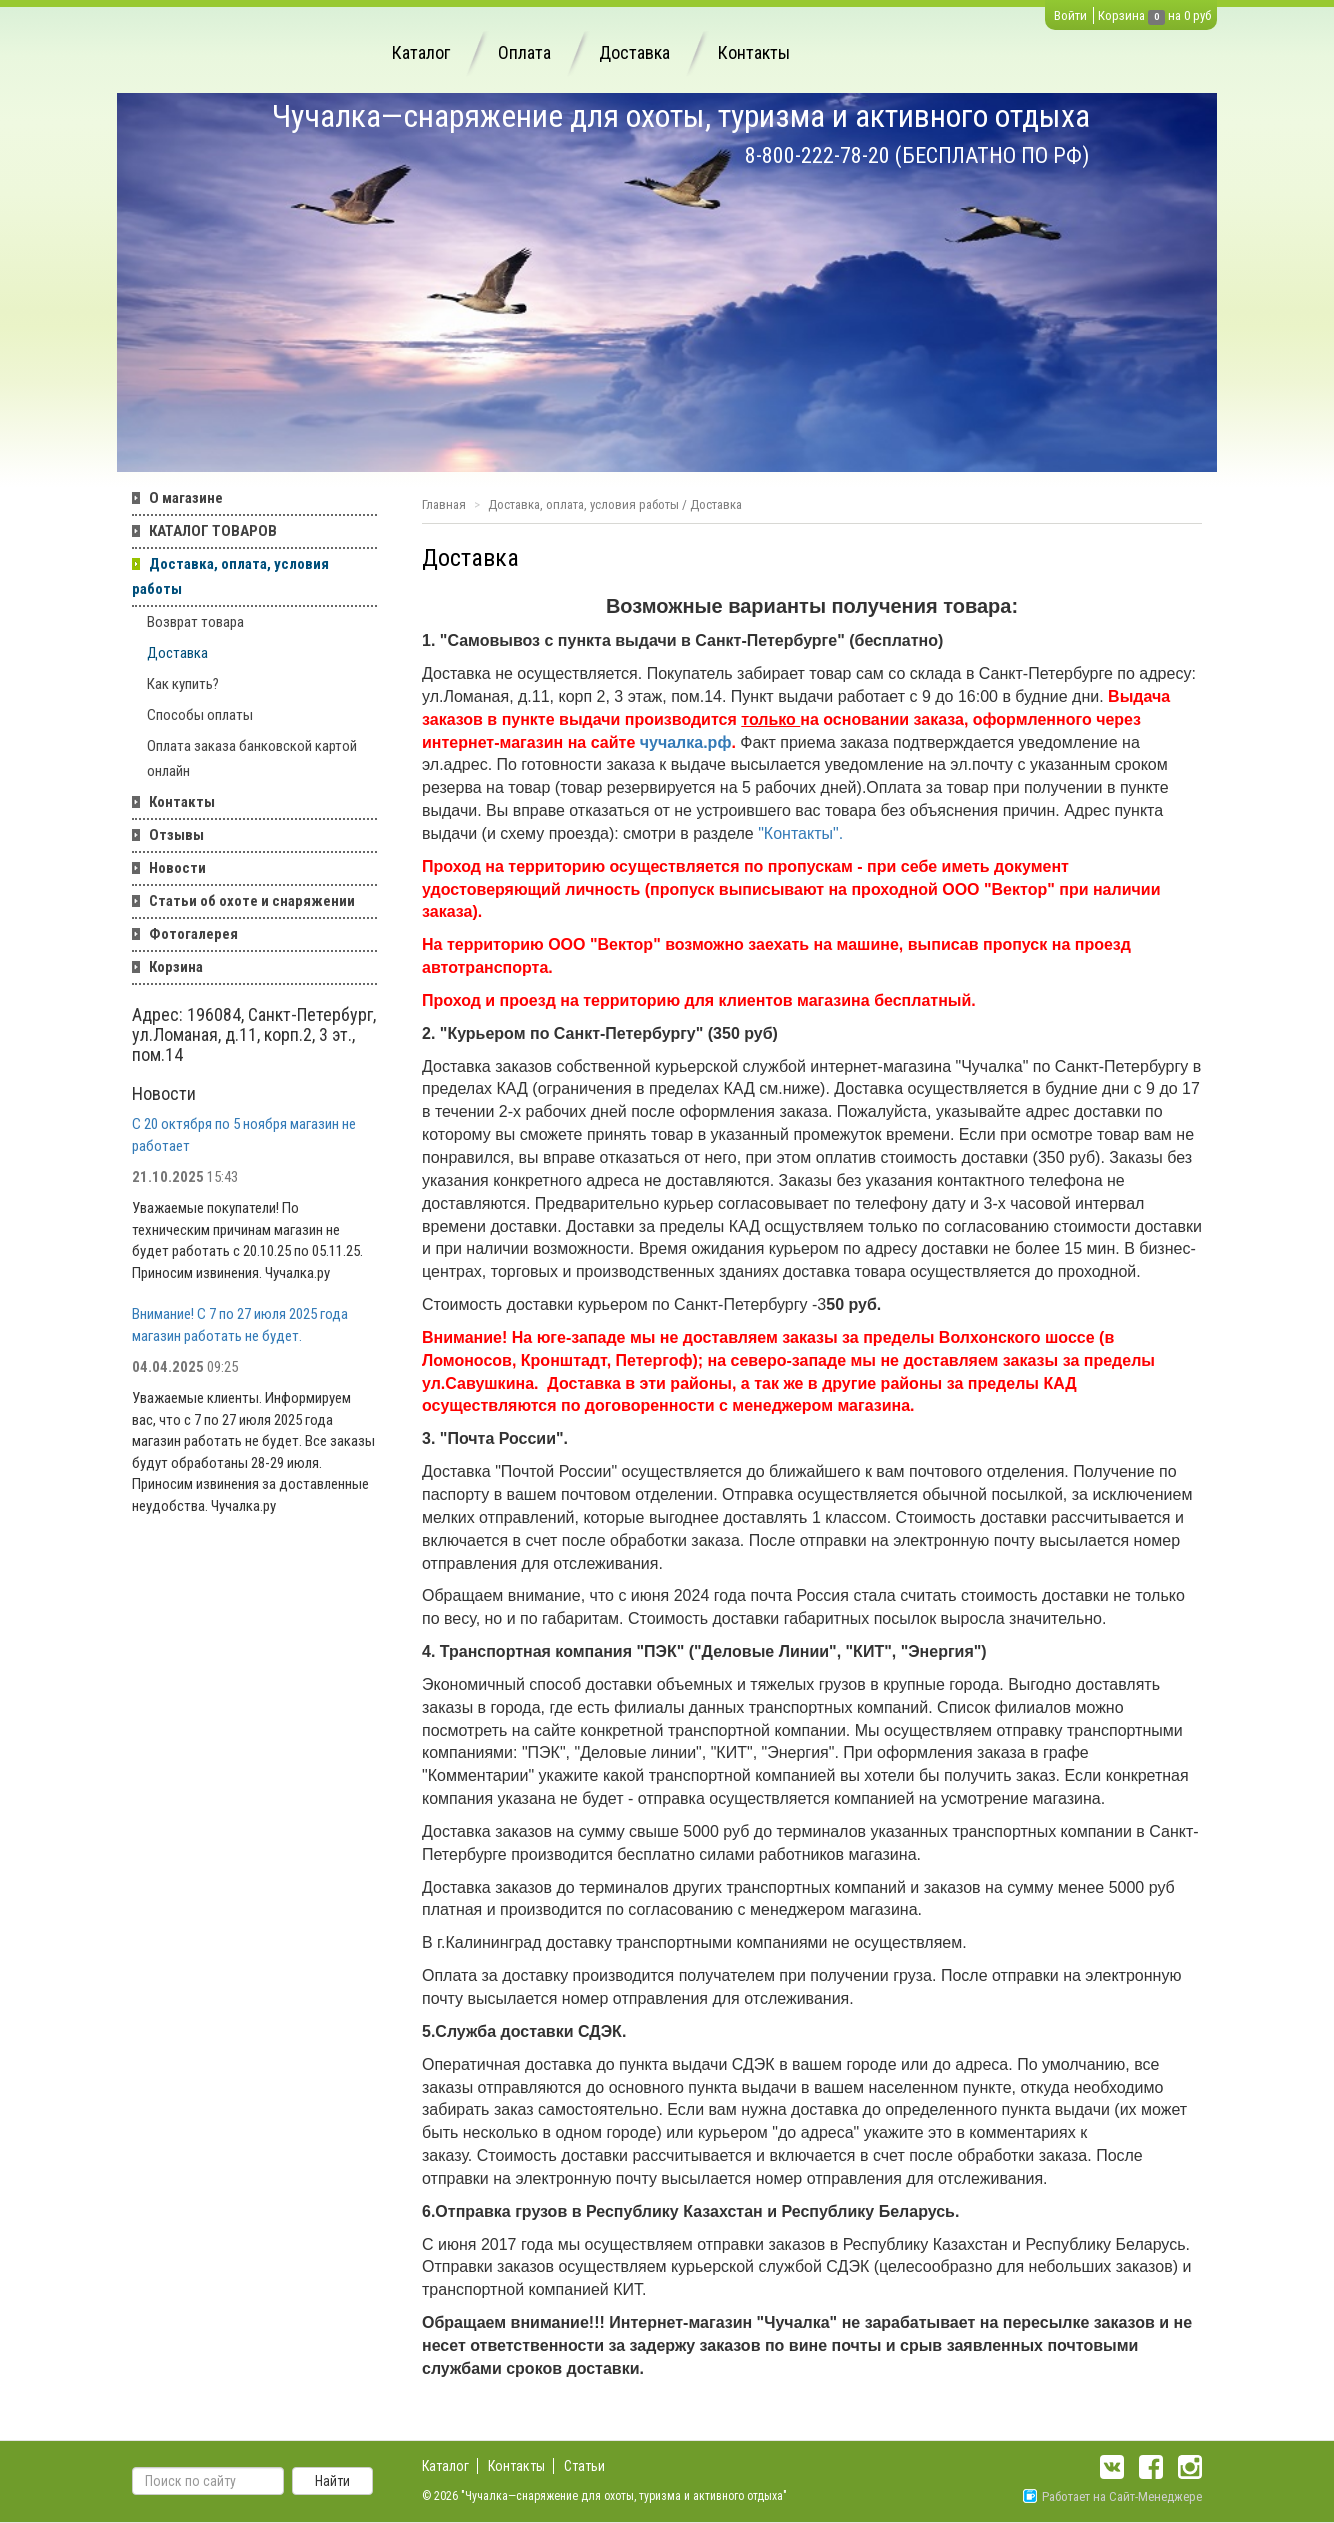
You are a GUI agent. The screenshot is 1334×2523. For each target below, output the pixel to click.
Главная (444, 504)
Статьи (584, 2466)
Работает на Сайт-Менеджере (1112, 2496)
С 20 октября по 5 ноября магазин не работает (244, 1134)
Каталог (421, 52)
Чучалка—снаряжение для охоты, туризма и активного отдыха (681, 116)
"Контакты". (800, 833)
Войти (1070, 15)
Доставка (634, 52)
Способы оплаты (200, 715)
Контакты (754, 52)
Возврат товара (195, 622)
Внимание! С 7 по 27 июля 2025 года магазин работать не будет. (240, 1324)
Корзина (1121, 15)
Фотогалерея (193, 934)
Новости (177, 868)
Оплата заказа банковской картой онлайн (252, 758)
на (1174, 15)
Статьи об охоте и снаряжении (252, 901)
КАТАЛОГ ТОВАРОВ (213, 531)
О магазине (186, 498)
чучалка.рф (686, 742)
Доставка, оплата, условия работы (230, 576)
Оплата (524, 52)
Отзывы (176, 835)
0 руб (1197, 15)
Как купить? (183, 684)
